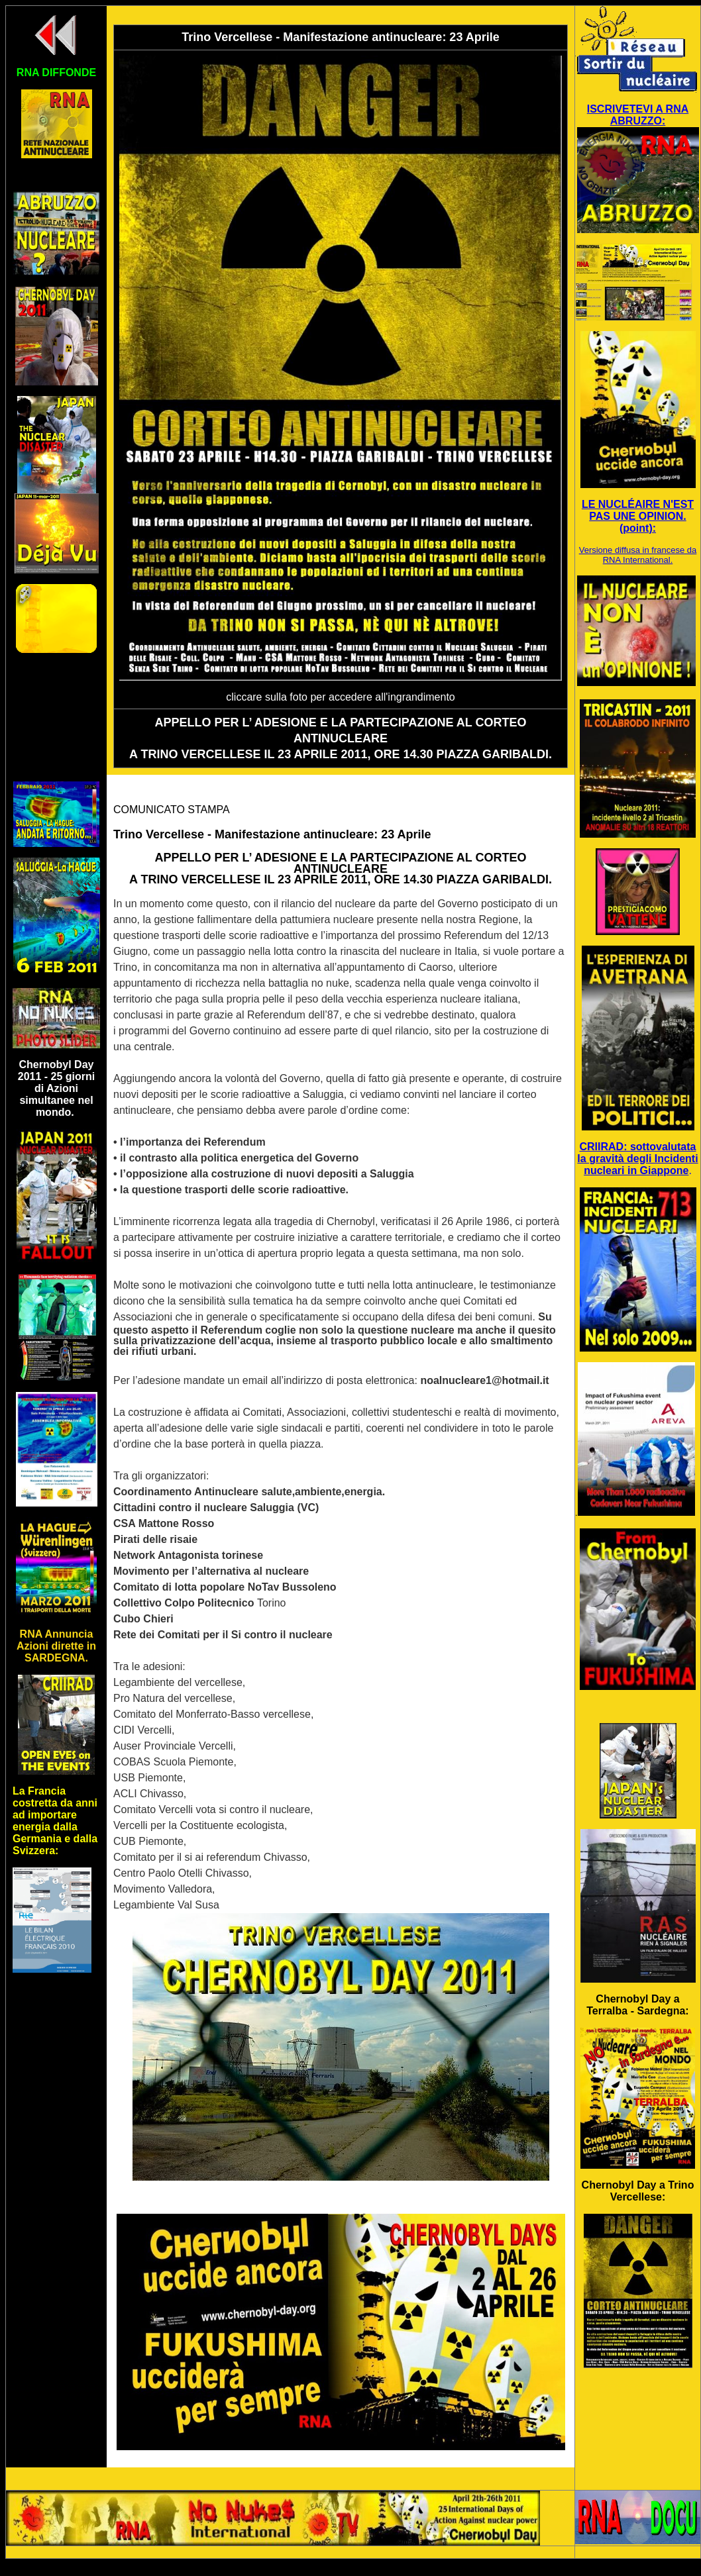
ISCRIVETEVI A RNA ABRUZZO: (638, 114)
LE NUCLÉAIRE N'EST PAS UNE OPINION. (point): (638, 516)
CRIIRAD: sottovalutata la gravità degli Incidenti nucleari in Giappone (637, 1158)
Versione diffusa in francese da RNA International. (638, 555)
